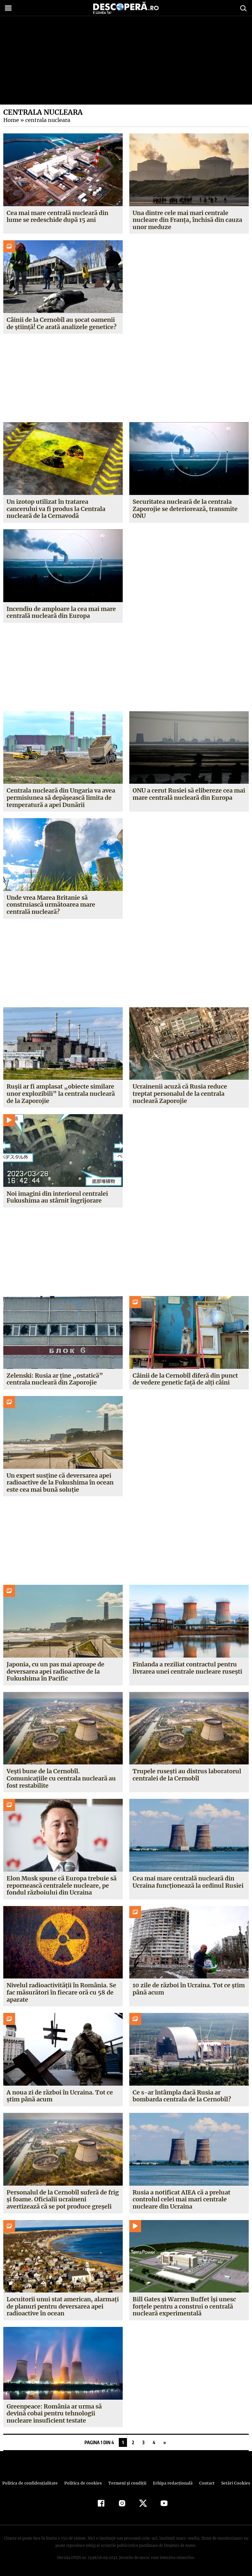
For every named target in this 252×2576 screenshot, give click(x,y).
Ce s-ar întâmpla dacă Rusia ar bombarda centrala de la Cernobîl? (182, 2096)
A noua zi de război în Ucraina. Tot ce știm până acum (60, 2096)
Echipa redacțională (170, 2483)
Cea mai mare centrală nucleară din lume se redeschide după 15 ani (57, 216)
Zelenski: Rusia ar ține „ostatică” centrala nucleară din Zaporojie (54, 1379)
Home (10, 120)
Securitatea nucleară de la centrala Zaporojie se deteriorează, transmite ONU (185, 509)
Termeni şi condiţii (126, 2483)
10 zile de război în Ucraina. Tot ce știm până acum (188, 1988)
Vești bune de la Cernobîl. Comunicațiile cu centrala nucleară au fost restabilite (61, 1778)
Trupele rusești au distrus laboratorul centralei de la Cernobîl (187, 1774)
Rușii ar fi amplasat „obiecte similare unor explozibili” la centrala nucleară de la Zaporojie (60, 1093)
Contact (204, 2483)
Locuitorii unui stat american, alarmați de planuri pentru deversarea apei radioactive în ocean (62, 2306)
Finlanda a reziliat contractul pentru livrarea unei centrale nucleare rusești (187, 1668)
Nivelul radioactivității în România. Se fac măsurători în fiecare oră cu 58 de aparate (62, 1992)
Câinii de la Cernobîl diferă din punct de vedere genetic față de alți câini (185, 1379)
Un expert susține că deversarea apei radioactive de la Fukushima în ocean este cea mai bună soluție (60, 1482)
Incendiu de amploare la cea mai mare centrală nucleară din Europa (61, 612)
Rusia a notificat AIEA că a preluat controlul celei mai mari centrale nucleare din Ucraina (182, 2199)
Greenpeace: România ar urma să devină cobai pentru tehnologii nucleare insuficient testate (54, 2413)
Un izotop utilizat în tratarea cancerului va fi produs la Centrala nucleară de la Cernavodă (56, 509)
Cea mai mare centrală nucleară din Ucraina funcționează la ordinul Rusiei (188, 1882)
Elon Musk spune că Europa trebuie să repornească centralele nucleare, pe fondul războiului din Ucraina (62, 1885)
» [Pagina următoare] (164, 2442)
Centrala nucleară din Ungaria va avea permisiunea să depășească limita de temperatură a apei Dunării (61, 797)
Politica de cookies (83, 2483)
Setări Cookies (232, 2483)
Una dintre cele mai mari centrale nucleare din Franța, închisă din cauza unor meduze (187, 220)
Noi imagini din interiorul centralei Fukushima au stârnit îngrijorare (57, 1197)
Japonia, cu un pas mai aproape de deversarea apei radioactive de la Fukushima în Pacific (55, 1671)
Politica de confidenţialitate (32, 2483)
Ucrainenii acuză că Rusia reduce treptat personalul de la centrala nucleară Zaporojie (180, 1093)
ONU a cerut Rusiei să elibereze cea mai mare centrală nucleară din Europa (189, 794)
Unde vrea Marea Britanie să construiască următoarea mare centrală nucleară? (51, 904)
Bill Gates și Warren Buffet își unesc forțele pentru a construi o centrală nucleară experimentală (184, 2306)
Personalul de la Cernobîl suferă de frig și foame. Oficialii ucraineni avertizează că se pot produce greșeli (63, 2199)
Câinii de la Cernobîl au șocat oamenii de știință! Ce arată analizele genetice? (61, 323)
